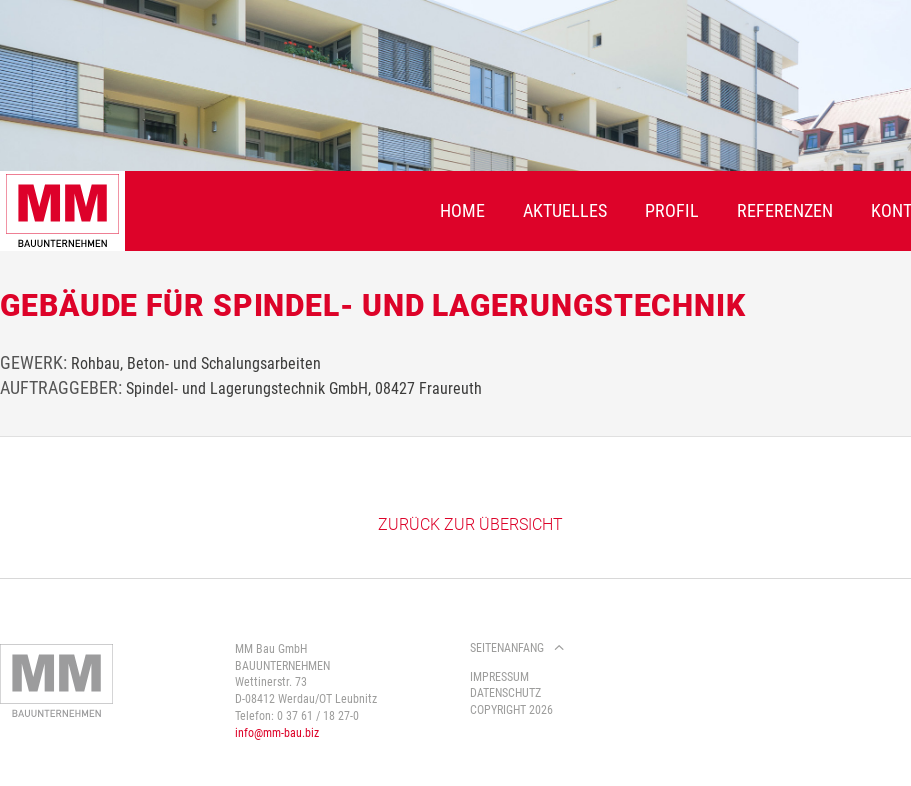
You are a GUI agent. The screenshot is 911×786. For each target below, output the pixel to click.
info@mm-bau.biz (277, 733)
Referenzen (785, 210)
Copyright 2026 (511, 710)
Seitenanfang (507, 648)
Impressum (499, 677)
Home (462, 210)
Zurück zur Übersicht (470, 524)
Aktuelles (565, 210)
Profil (672, 210)
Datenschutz (505, 693)
